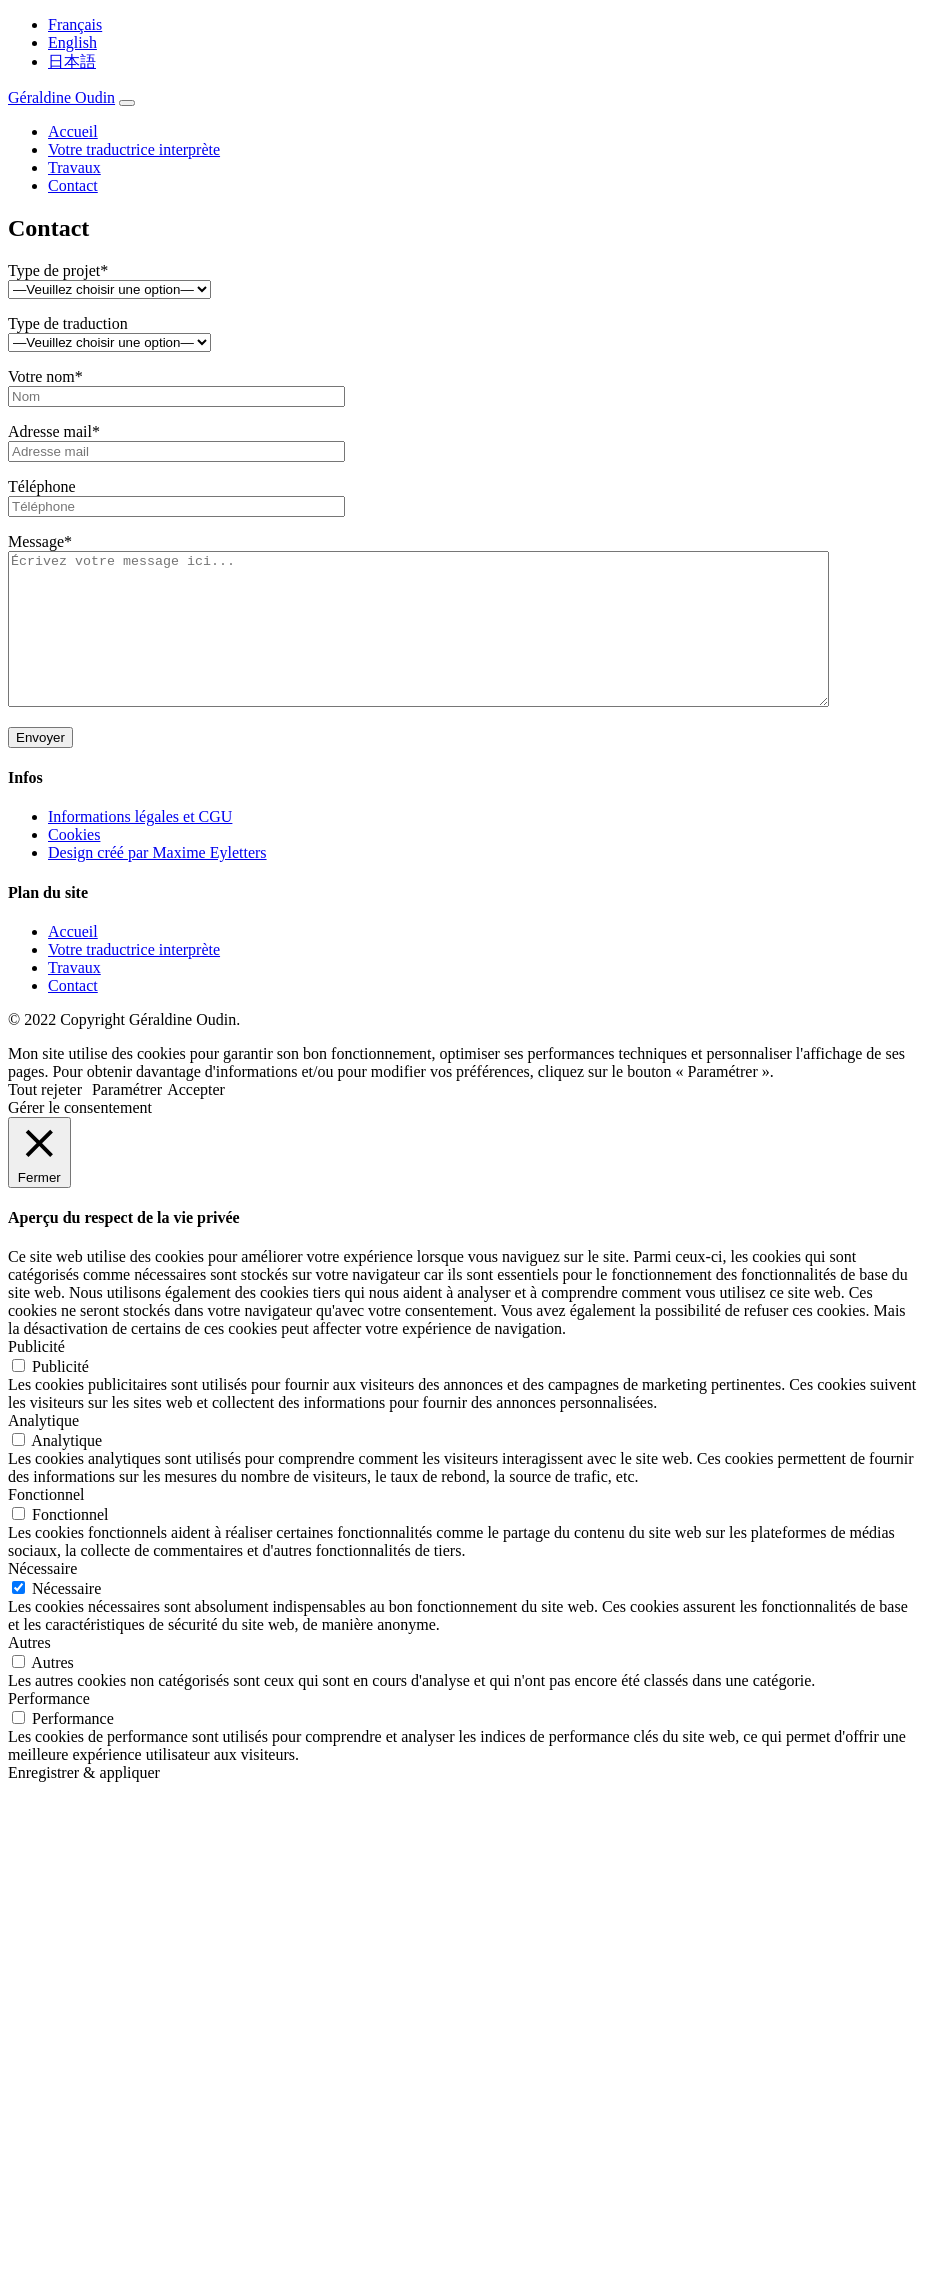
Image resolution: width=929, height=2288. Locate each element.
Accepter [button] (196, 1119)
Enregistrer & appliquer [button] (84, 1802)
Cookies (74, 864)
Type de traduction (109, 332)
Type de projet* (109, 279)
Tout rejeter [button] (45, 1119)
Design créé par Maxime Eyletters (157, 882)
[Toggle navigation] (127, 103)
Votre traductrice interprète (134, 149)
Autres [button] (29, 1672)
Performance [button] (49, 1728)
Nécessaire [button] (42, 1598)
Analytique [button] (43, 1450)
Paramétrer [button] (127, 1119)
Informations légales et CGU (140, 846)
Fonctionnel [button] (46, 1524)
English (72, 42)
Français (75, 24)
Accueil (73, 131)
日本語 (72, 61)
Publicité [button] (36, 1376)
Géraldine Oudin (61, 97)
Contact (73, 185)
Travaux (74, 167)
